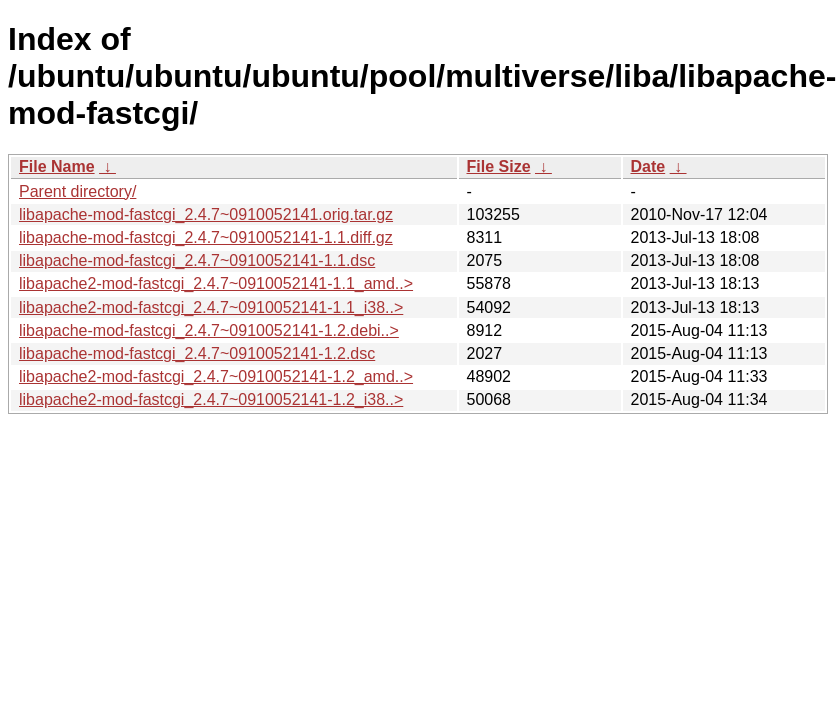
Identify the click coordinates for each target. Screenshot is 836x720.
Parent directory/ (77, 191)
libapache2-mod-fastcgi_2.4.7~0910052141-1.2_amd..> (216, 376)
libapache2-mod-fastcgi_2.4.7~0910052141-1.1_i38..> (211, 307)
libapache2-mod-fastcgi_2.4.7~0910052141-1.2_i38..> (211, 399)
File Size (499, 166)
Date (648, 166)
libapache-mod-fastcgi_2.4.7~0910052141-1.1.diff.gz (206, 237)
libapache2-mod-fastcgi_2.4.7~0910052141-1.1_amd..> (216, 283)
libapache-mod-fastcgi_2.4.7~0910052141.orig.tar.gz (206, 214)
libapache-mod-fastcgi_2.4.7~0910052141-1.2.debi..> (209, 330)
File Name (57, 166)
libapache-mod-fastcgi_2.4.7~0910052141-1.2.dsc (197, 353)
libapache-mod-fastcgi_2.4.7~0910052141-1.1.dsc (197, 260)
